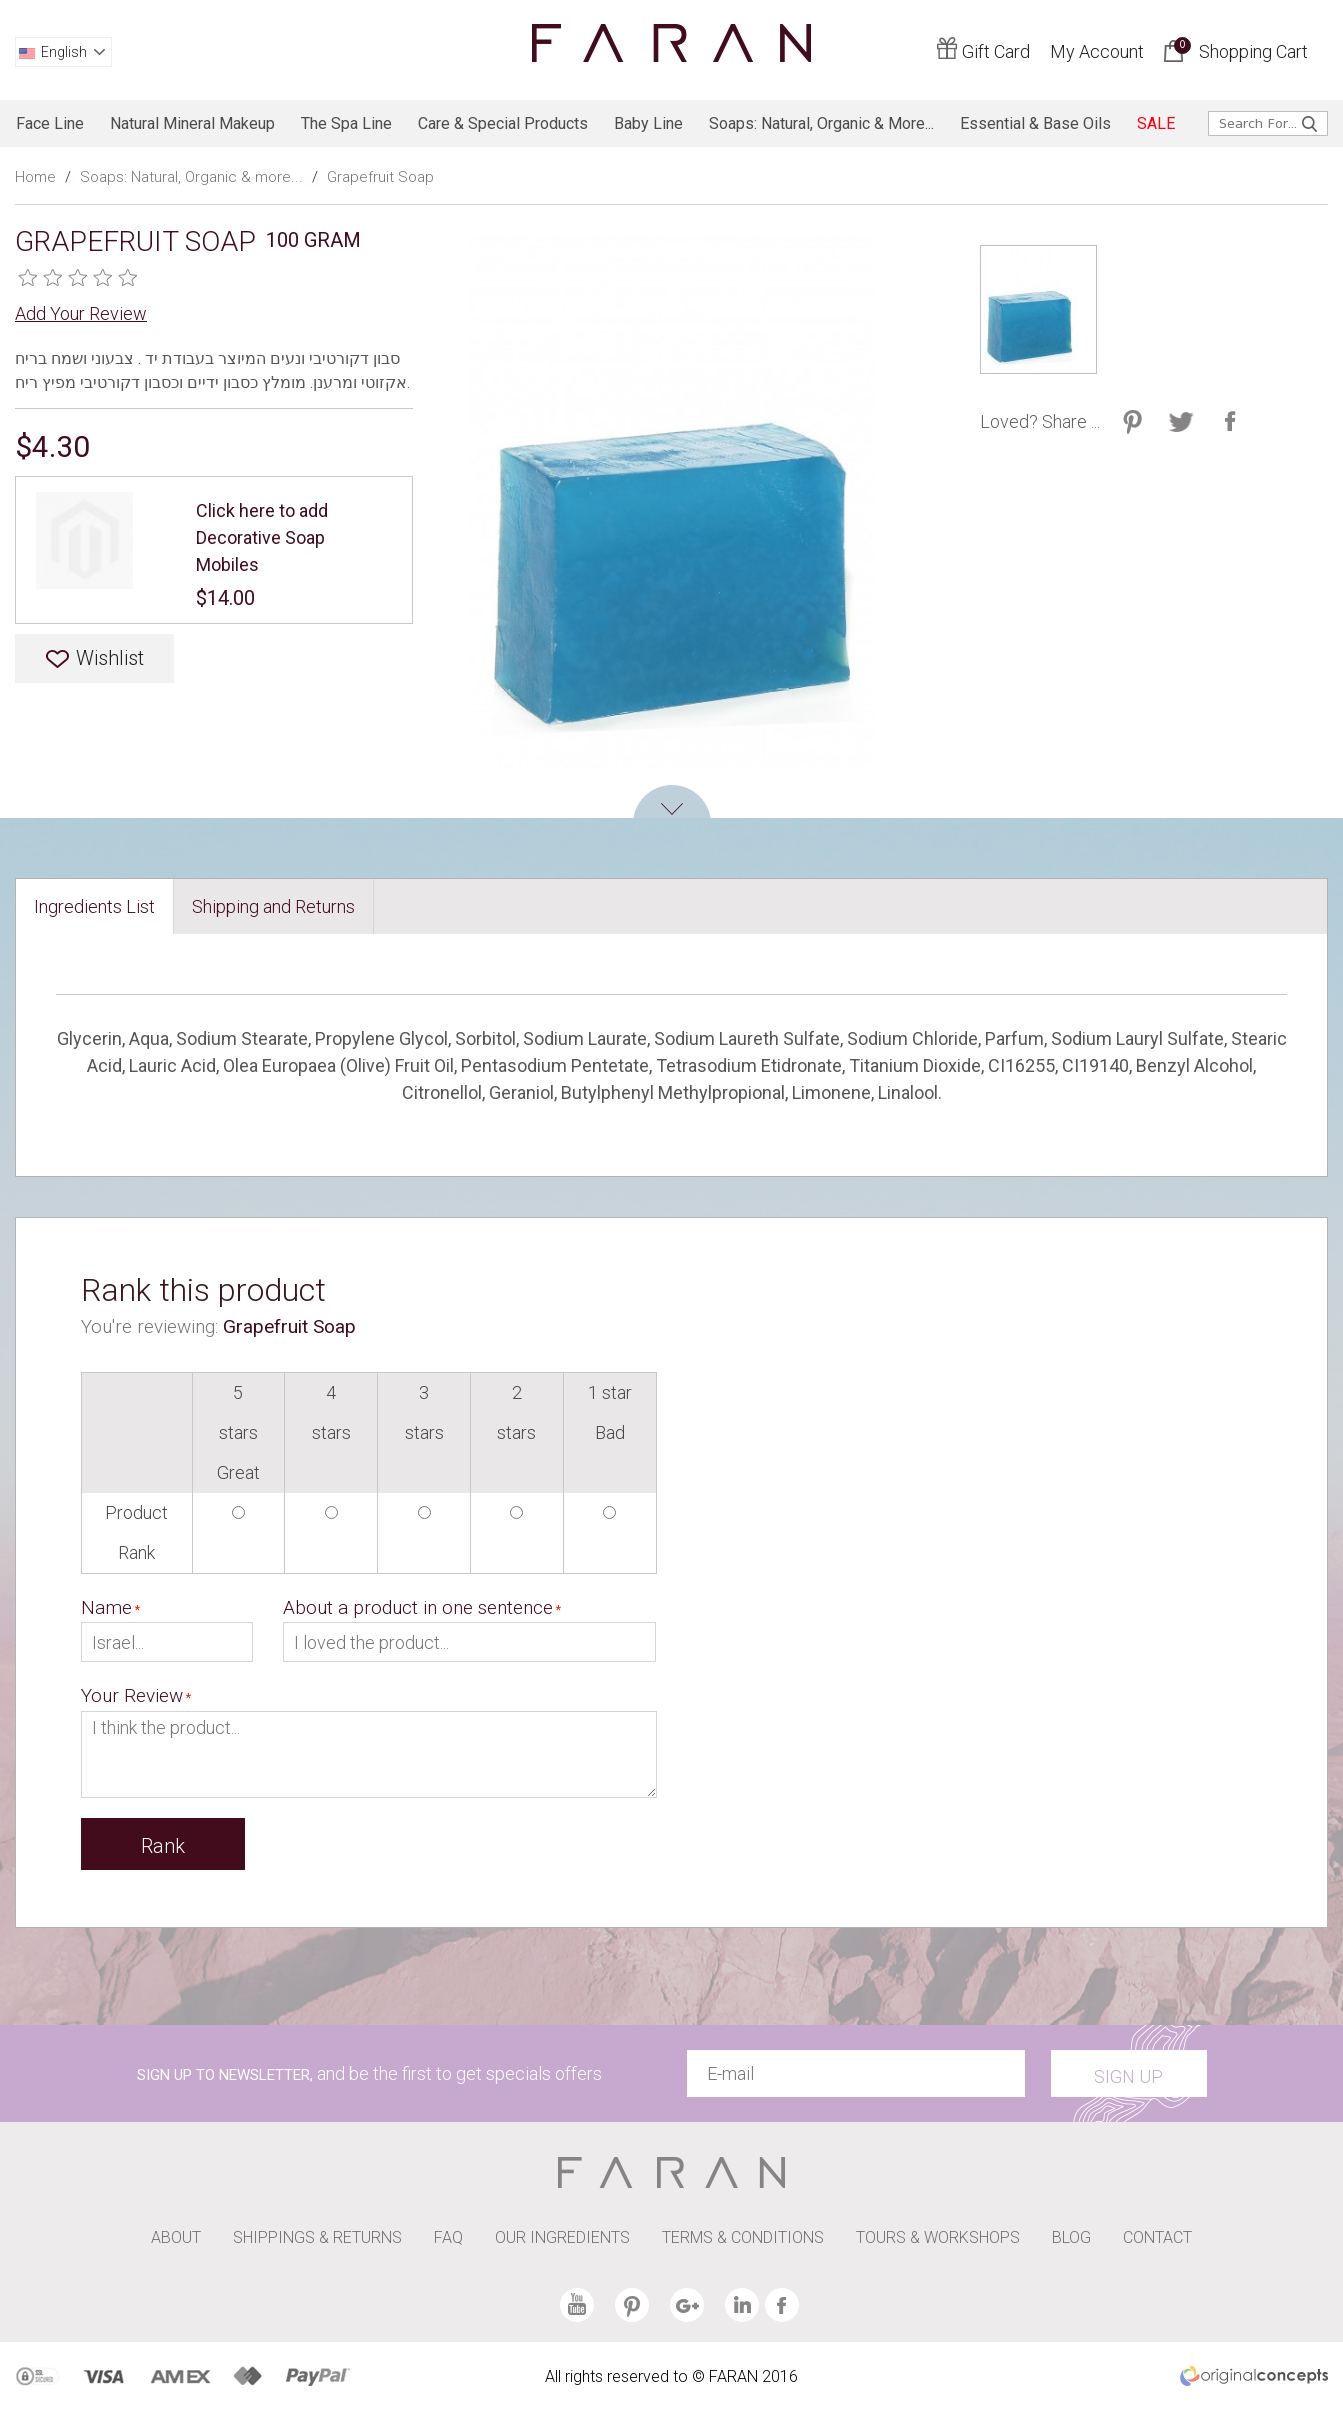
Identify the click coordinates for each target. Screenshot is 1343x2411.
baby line (648, 123)
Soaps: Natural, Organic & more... (821, 123)
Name (106, 1607)
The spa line (346, 123)
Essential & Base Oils (1035, 123)
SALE (1156, 123)
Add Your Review (81, 313)
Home (35, 177)
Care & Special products (503, 123)
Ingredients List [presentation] (94, 906)
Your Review (132, 1695)
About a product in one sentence (418, 1607)
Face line (50, 123)
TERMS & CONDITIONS (743, 2237)
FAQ (448, 2237)
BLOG (1071, 2237)
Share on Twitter (1132, 421)
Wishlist (110, 658)
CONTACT (1157, 2237)
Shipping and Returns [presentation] (273, 906)
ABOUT (176, 2237)
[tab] (95, 906)
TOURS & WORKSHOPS (938, 2237)
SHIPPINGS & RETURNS (317, 2237)
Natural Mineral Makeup (192, 123)
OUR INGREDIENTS (562, 2237)
